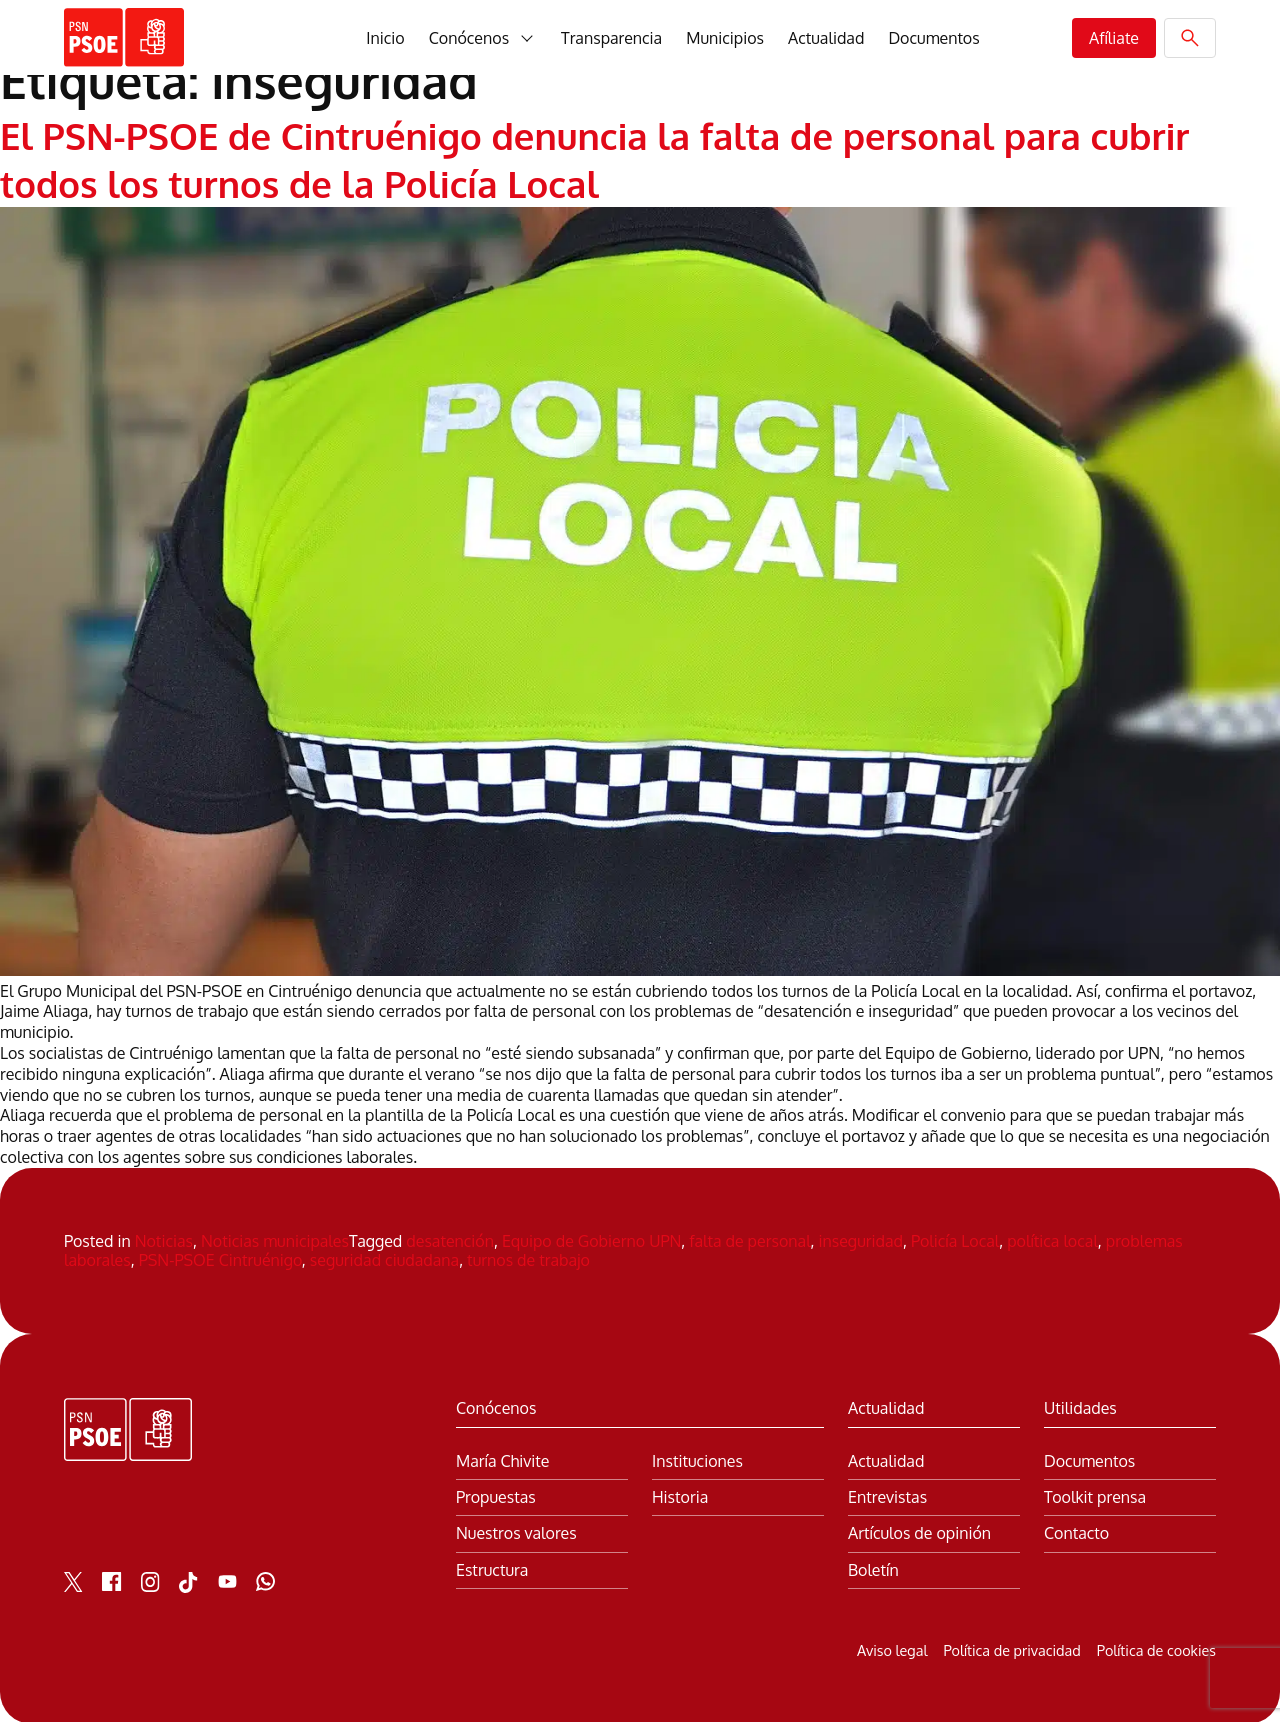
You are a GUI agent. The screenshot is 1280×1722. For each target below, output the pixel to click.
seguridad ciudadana (384, 1259)
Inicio (385, 38)
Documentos (933, 38)
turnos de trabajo (528, 1259)
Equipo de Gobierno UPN (591, 1239)
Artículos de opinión (919, 1532)
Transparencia (611, 38)
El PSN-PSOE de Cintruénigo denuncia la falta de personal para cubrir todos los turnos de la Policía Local (593, 158)
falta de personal (749, 1239)
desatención (450, 1239)
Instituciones (697, 1460)
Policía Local (955, 1239)
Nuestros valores (516, 1532)
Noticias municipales (275, 1239)
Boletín (873, 1568)
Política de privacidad (1011, 1648)
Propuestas (496, 1496)
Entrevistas (887, 1496)
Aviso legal (892, 1648)
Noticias (164, 1239)
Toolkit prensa (1095, 1496)
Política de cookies (1156, 1648)
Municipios (725, 38)
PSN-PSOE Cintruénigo (220, 1259)
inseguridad (861, 1239)
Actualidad (826, 38)
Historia (680, 1496)
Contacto (1076, 1532)
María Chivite (502, 1460)
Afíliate (1114, 38)
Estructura (492, 1568)
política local (1052, 1239)
